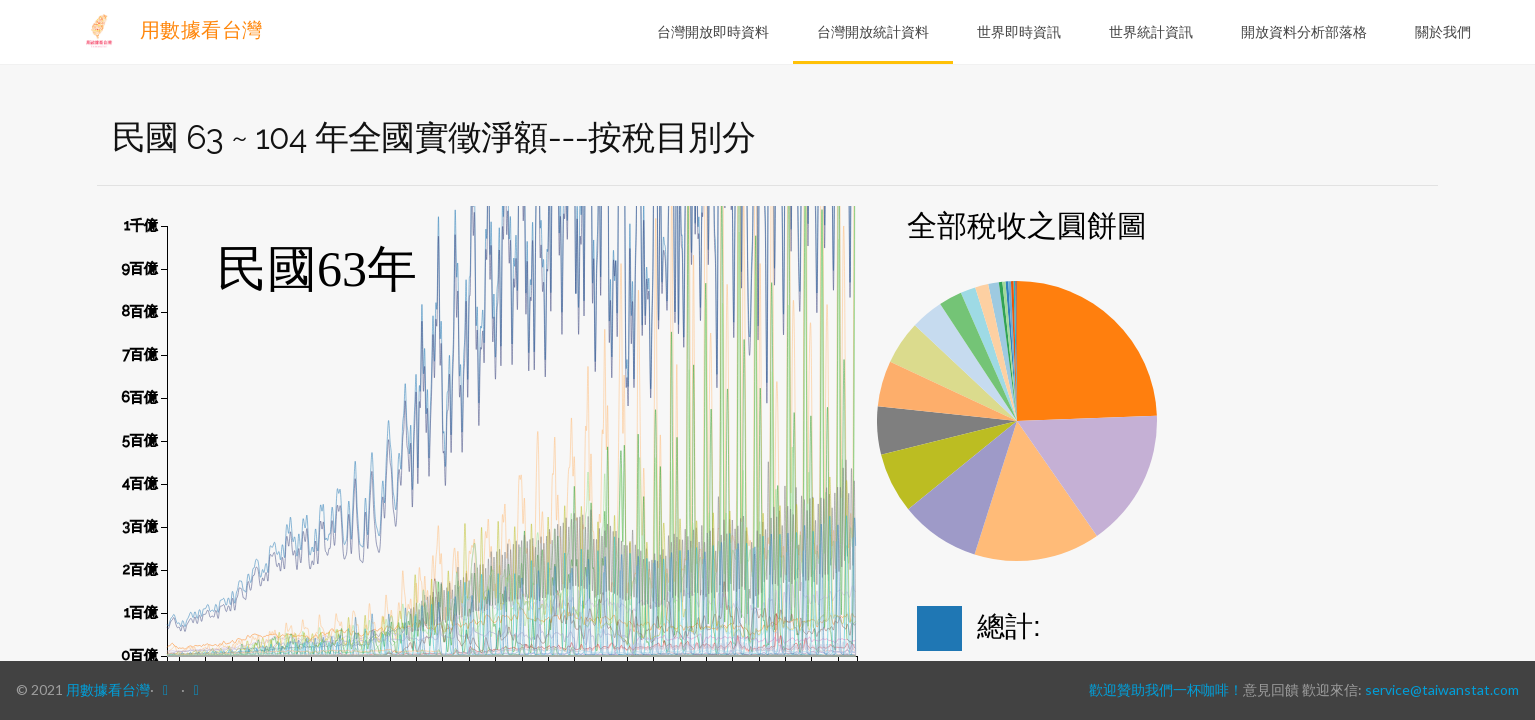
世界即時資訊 (1019, 31)
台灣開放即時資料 (713, 31)
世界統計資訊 (1151, 31)
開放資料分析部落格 (1304, 31)
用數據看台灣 (171, 30)
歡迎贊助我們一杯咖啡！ (1166, 689)
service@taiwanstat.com (1442, 689)
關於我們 (1443, 31)
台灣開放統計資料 (873, 31)
